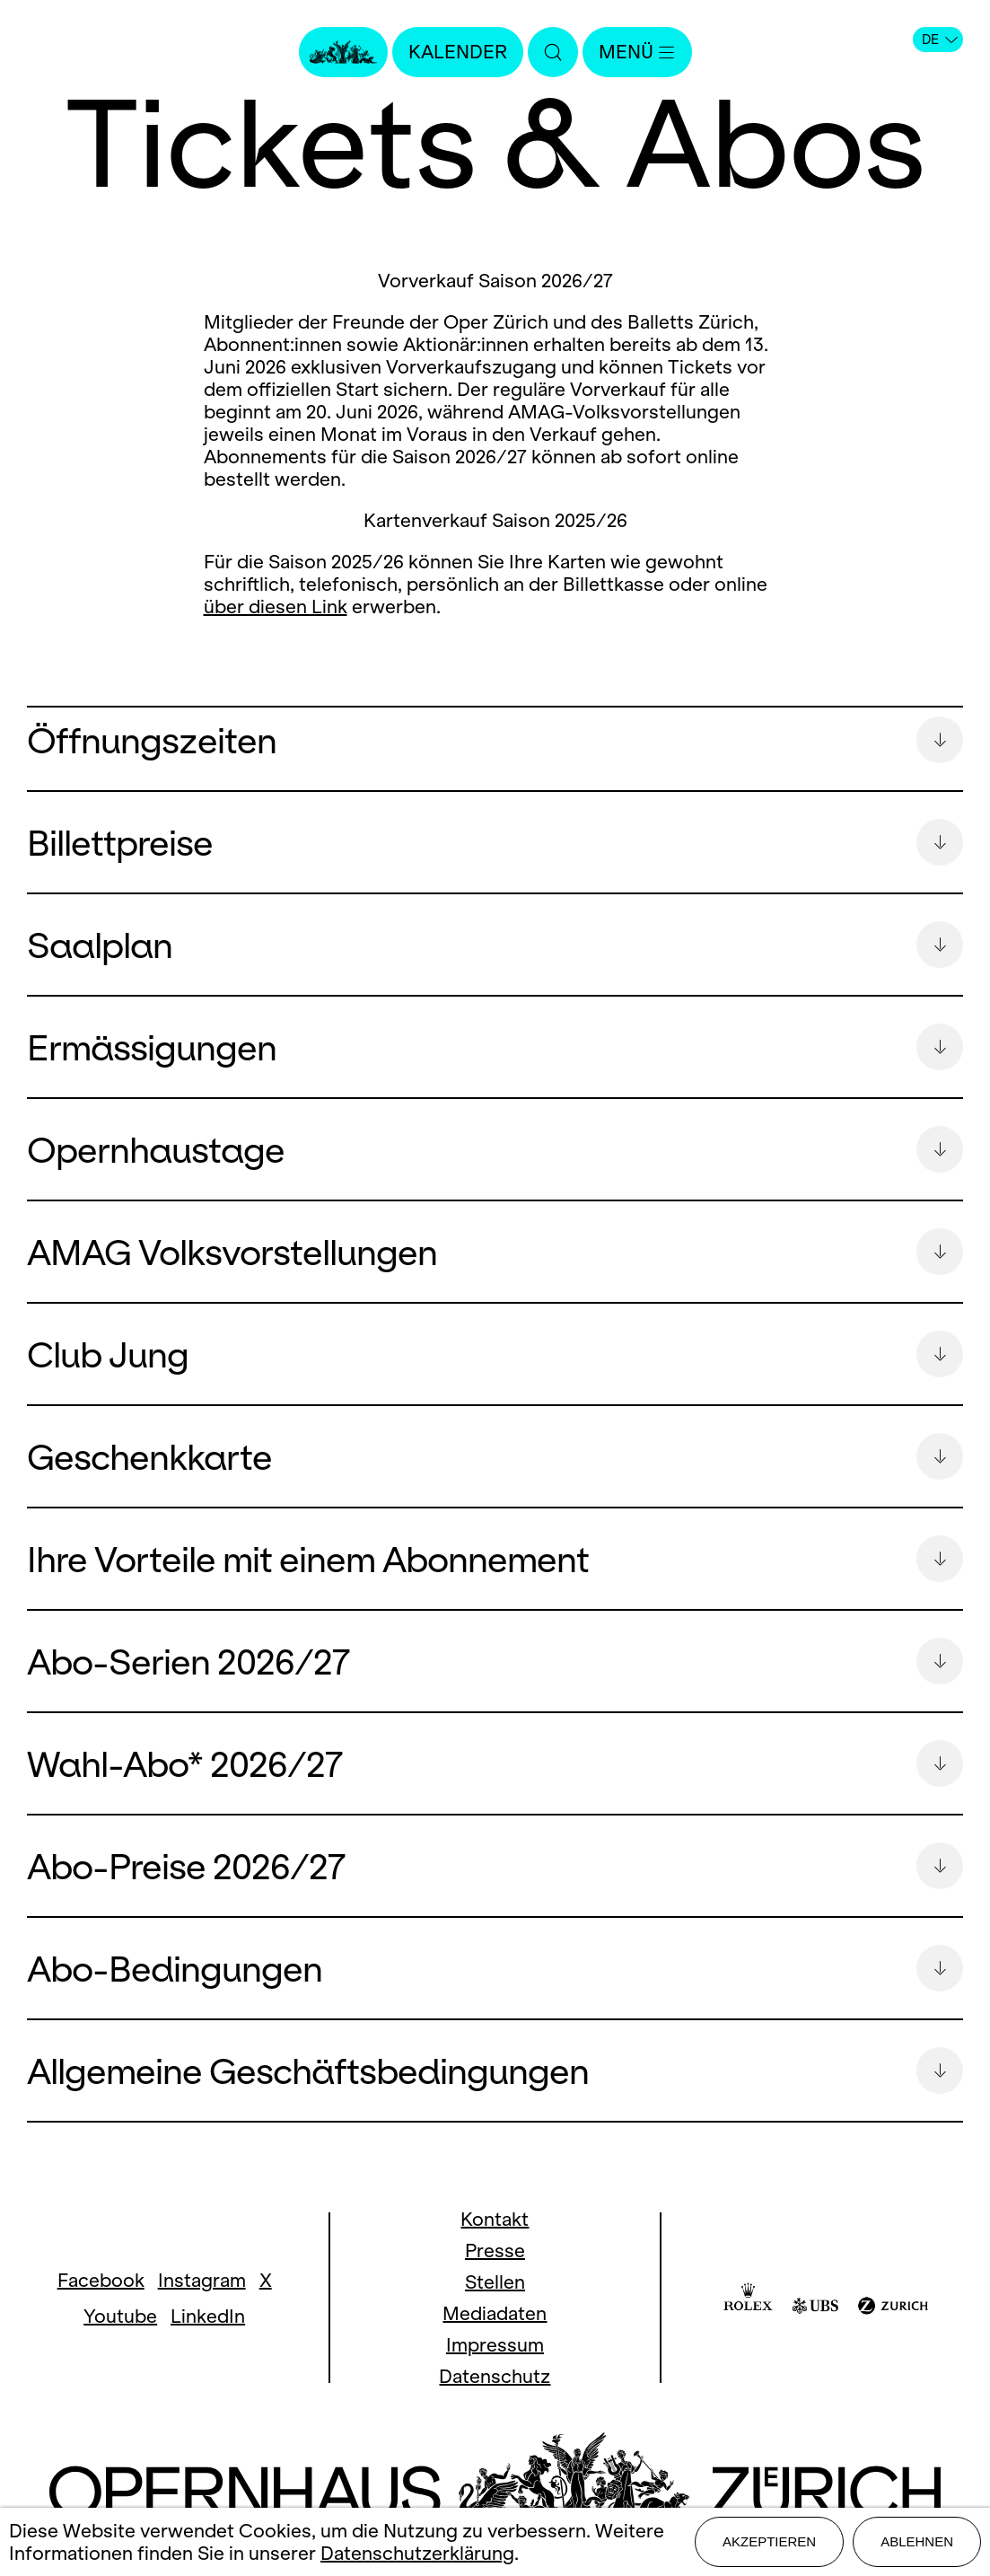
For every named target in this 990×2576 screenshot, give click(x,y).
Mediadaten (494, 2338)
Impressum (495, 2370)
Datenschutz (494, 2401)
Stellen (495, 2307)
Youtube (120, 2341)
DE (940, 39)
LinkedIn (208, 2341)
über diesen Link (275, 606)
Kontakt (494, 2244)
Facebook (101, 2305)
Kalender (457, 51)
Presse (495, 2275)
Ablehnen (916, 2541)
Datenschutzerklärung (417, 2553)
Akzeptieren (769, 2541)
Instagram (202, 2305)
